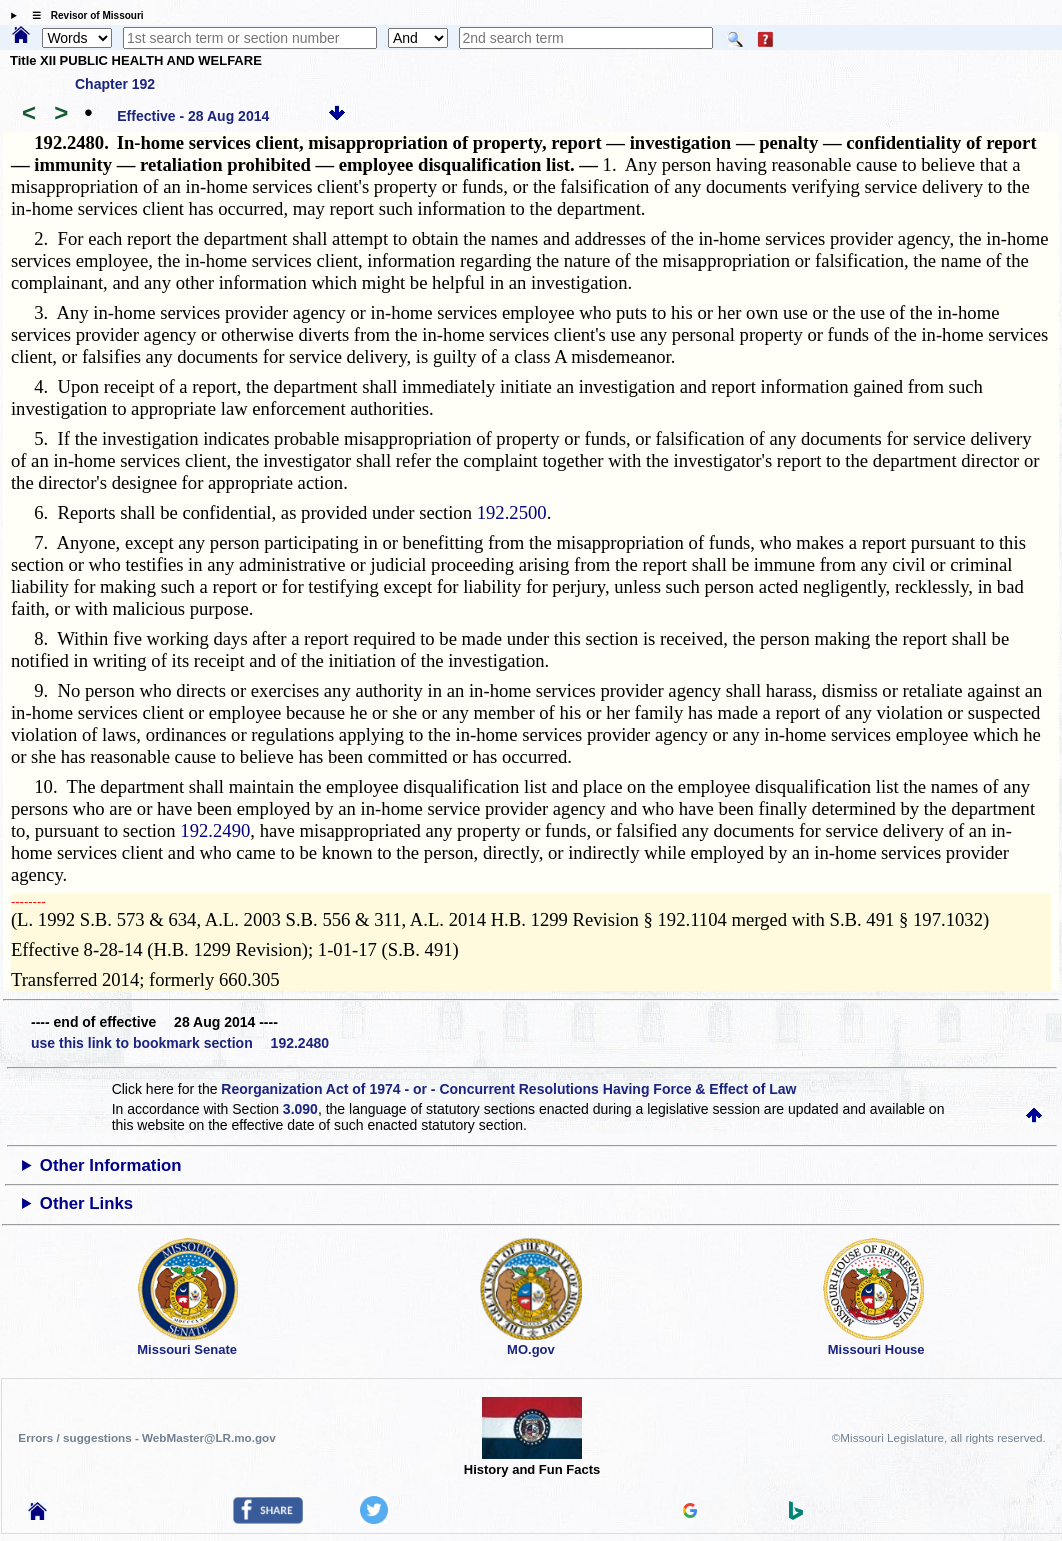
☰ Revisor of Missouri (83, 15)
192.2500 (512, 512)
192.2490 (215, 830)
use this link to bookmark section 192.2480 (180, 1043)
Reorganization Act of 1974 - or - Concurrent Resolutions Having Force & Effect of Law (508, 1089)
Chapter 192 (115, 84)
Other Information (111, 1165)
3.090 (300, 1109)
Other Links (86, 1203)
